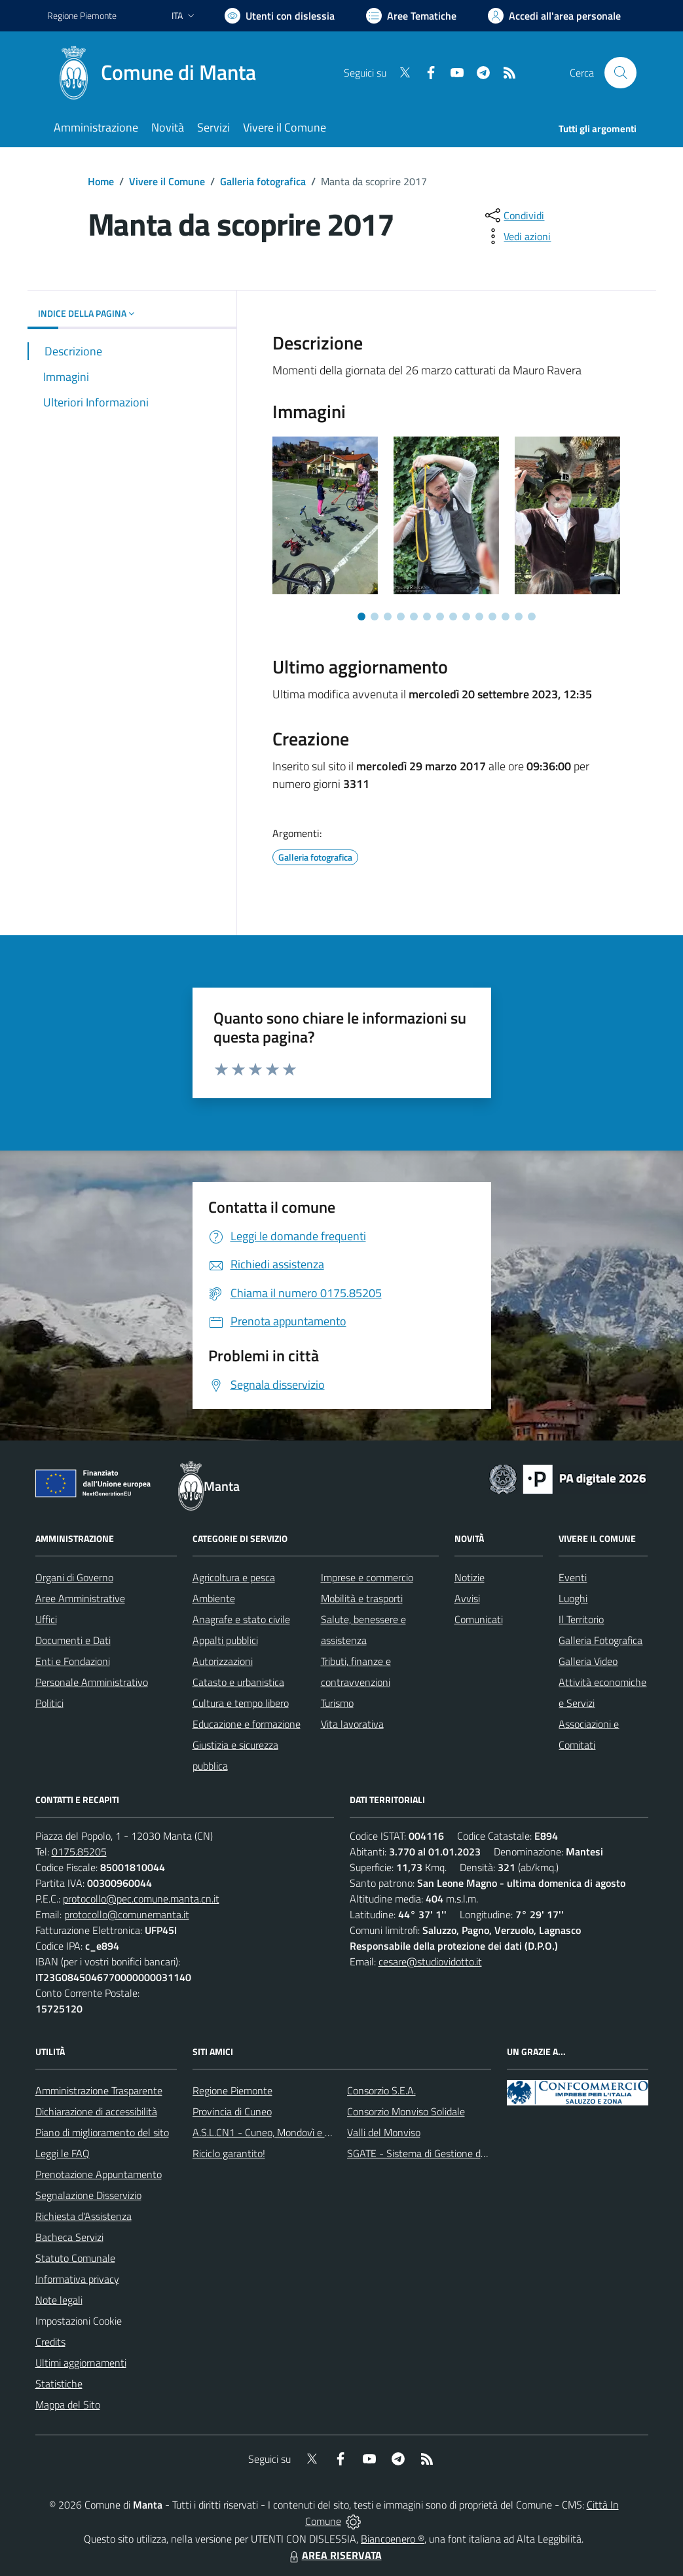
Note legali (59, 2300)
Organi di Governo (74, 1577)
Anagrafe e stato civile (241, 1619)
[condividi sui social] (513, 215)
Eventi (573, 1577)
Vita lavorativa (352, 1724)
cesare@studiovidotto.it (430, 1961)
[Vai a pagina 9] (466, 616)
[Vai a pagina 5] (414, 616)
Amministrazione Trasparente (98, 2090)
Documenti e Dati (73, 1640)
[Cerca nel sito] (620, 72)
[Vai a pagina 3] (388, 616)
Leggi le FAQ (62, 2153)
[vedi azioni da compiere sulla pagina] (516, 236)
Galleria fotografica (263, 181)
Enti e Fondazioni (72, 1661)
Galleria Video (588, 1661)
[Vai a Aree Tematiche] (411, 15)
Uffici (46, 1619)
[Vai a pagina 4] (401, 616)
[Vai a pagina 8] (453, 616)
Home (101, 181)
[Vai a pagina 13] (519, 616)
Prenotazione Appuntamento (98, 2174)
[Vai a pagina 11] (492, 616)
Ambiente (214, 1598)
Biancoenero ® (392, 2539)
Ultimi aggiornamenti (80, 2362)
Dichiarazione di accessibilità (96, 2111)
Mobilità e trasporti (362, 1598)
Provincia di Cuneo (232, 2111)
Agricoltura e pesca (234, 1577)
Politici (49, 1703)
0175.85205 (79, 1851)
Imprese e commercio (367, 1577)
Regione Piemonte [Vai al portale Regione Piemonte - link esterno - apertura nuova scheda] (82, 15)
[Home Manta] (159, 72)
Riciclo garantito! (229, 2153)
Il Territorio (581, 1619)
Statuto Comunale (75, 2258)
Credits (50, 2342)
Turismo (337, 1703)
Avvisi (467, 1598)
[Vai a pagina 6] (427, 616)
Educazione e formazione (247, 1724)
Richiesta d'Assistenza (83, 2216)
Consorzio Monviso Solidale (406, 2111)
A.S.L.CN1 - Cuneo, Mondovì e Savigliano (281, 2132)
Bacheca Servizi (69, 2237)
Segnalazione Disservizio (88, 2195)
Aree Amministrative (80, 1598)
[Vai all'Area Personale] (554, 15)
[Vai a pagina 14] (532, 616)
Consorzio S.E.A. (381, 2090)
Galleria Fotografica (600, 1640)
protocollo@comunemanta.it (126, 1914)
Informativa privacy (77, 2279)
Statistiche (59, 2383)
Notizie (469, 1577)
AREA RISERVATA (334, 2555)
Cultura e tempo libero (241, 1703)
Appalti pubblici (225, 1640)
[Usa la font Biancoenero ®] (279, 15)
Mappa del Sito (67, 2404)
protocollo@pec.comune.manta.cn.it (141, 1898)
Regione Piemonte (232, 2090)
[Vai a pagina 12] (505, 616)
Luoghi (573, 1598)
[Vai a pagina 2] (374, 616)
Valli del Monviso (383, 2132)
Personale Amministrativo (91, 1682)
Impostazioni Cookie (78, 2321)
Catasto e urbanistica (238, 1682)
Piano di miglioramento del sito (102, 2132)
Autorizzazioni (223, 1661)
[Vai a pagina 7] (440, 616)
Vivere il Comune (167, 181)
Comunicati (478, 1619)
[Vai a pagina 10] (479, 616)
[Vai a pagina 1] (361, 616)
